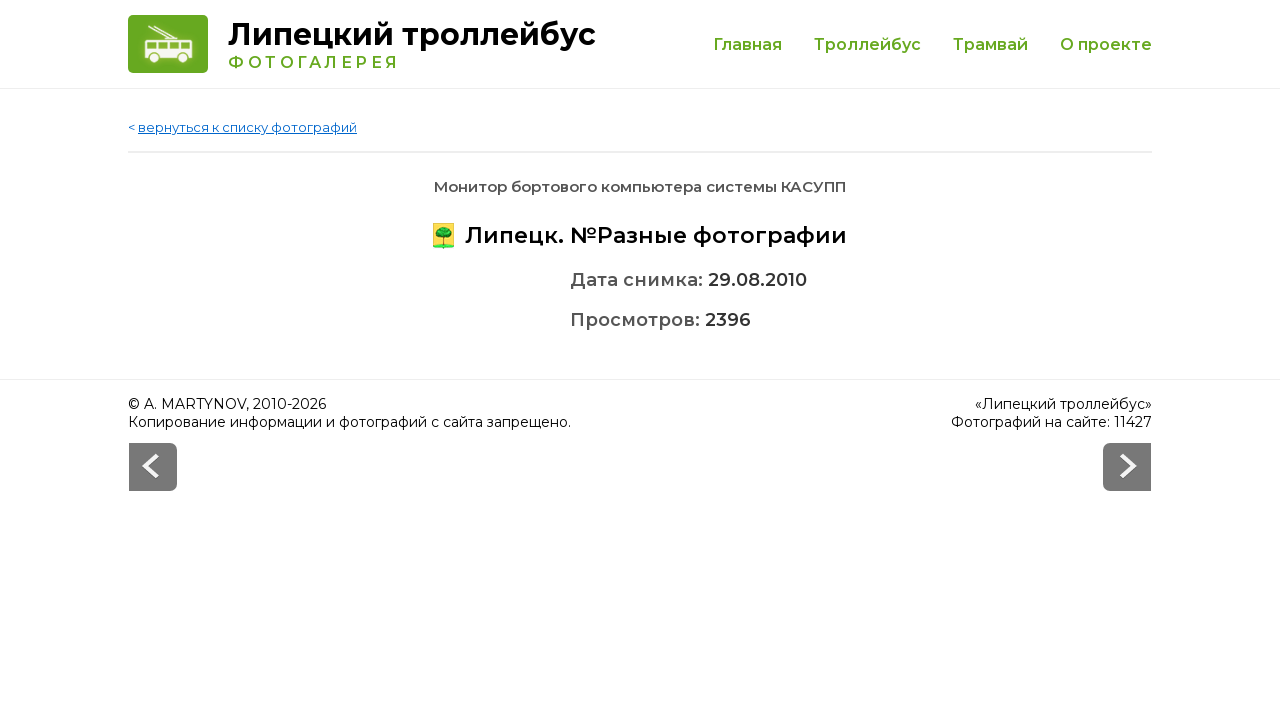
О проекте (1106, 44)
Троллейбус (867, 44)
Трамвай (990, 44)
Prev (1127, 467)
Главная (747, 44)
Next (153, 467)
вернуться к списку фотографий (247, 127)
